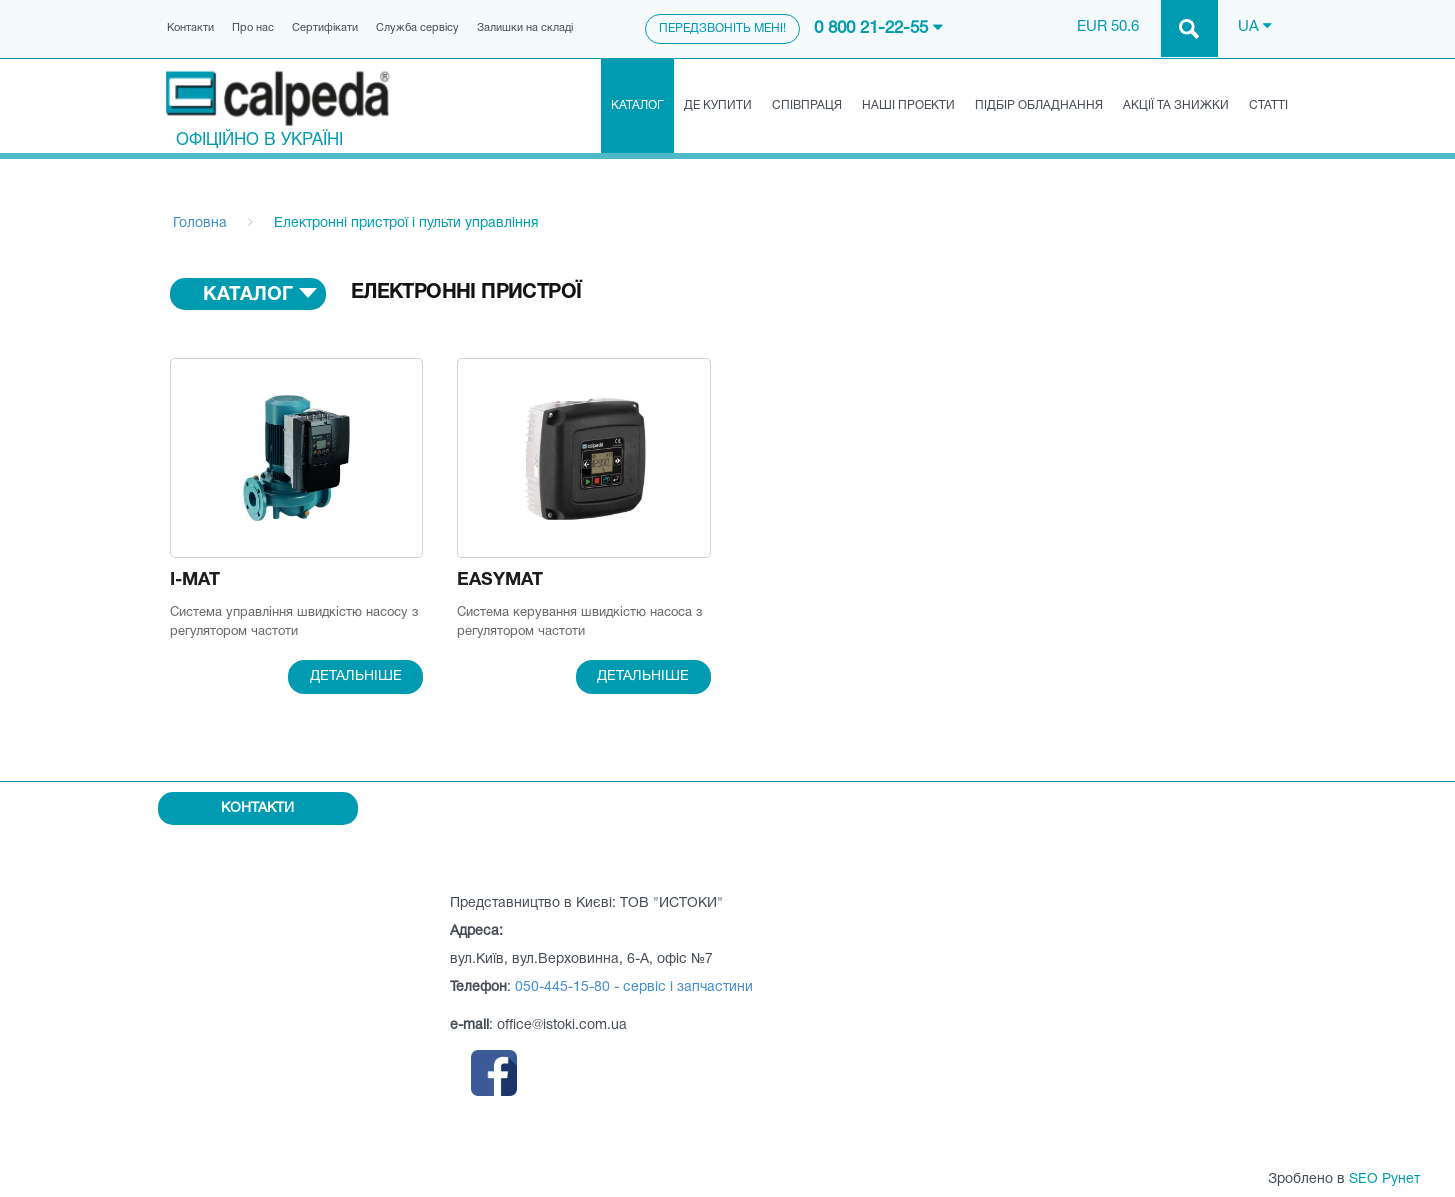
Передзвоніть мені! (722, 28)
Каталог (637, 105)
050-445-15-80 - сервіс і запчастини (634, 987)
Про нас (253, 28)
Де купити (718, 105)
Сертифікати (325, 28)
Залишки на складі (525, 28)
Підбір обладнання (1039, 105)
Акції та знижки (1176, 105)
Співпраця (807, 105)
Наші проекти (908, 105)
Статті (1268, 105)
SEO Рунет (1384, 1179)
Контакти (190, 28)
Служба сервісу (417, 28)
